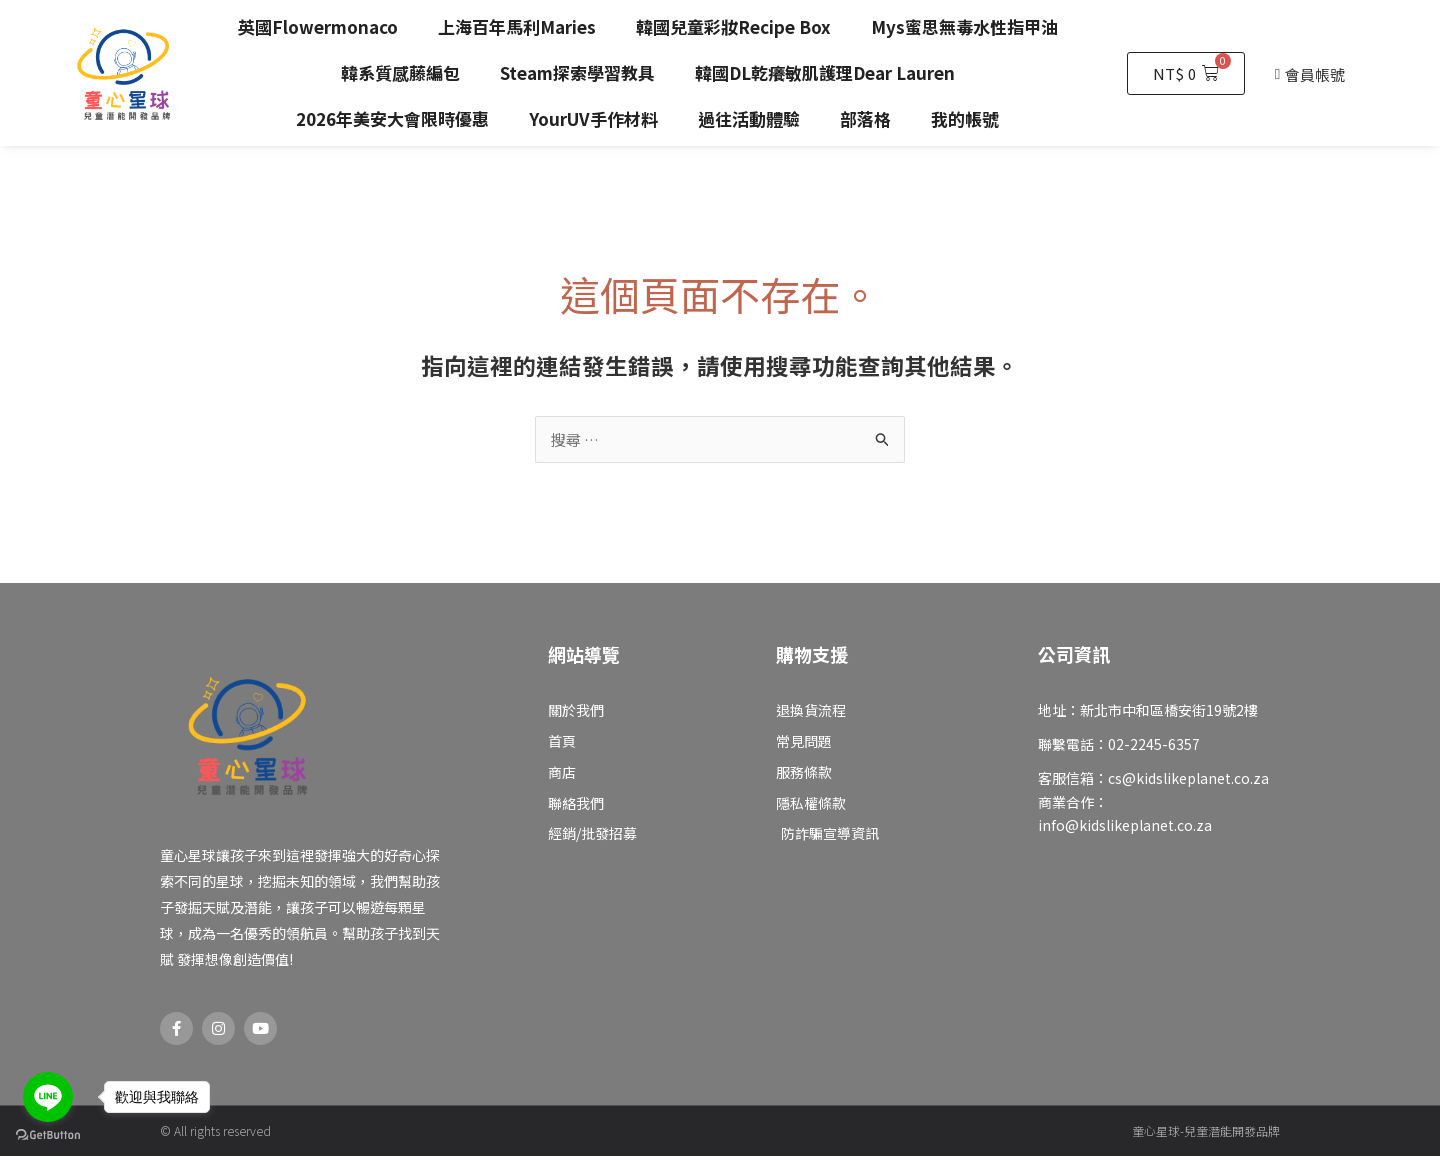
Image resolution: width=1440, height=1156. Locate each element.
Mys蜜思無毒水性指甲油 (964, 26)
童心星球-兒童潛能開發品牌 (1206, 1130)
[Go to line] (48, 1097)
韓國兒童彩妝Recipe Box (733, 26)
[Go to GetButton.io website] (48, 1135)
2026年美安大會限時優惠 (392, 118)
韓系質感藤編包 (400, 72)
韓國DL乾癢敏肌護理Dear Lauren (825, 72)
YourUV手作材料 (593, 118)
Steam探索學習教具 (577, 72)
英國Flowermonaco (318, 26)
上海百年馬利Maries (517, 26)
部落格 (865, 118)
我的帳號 (965, 118)
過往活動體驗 (749, 118)
